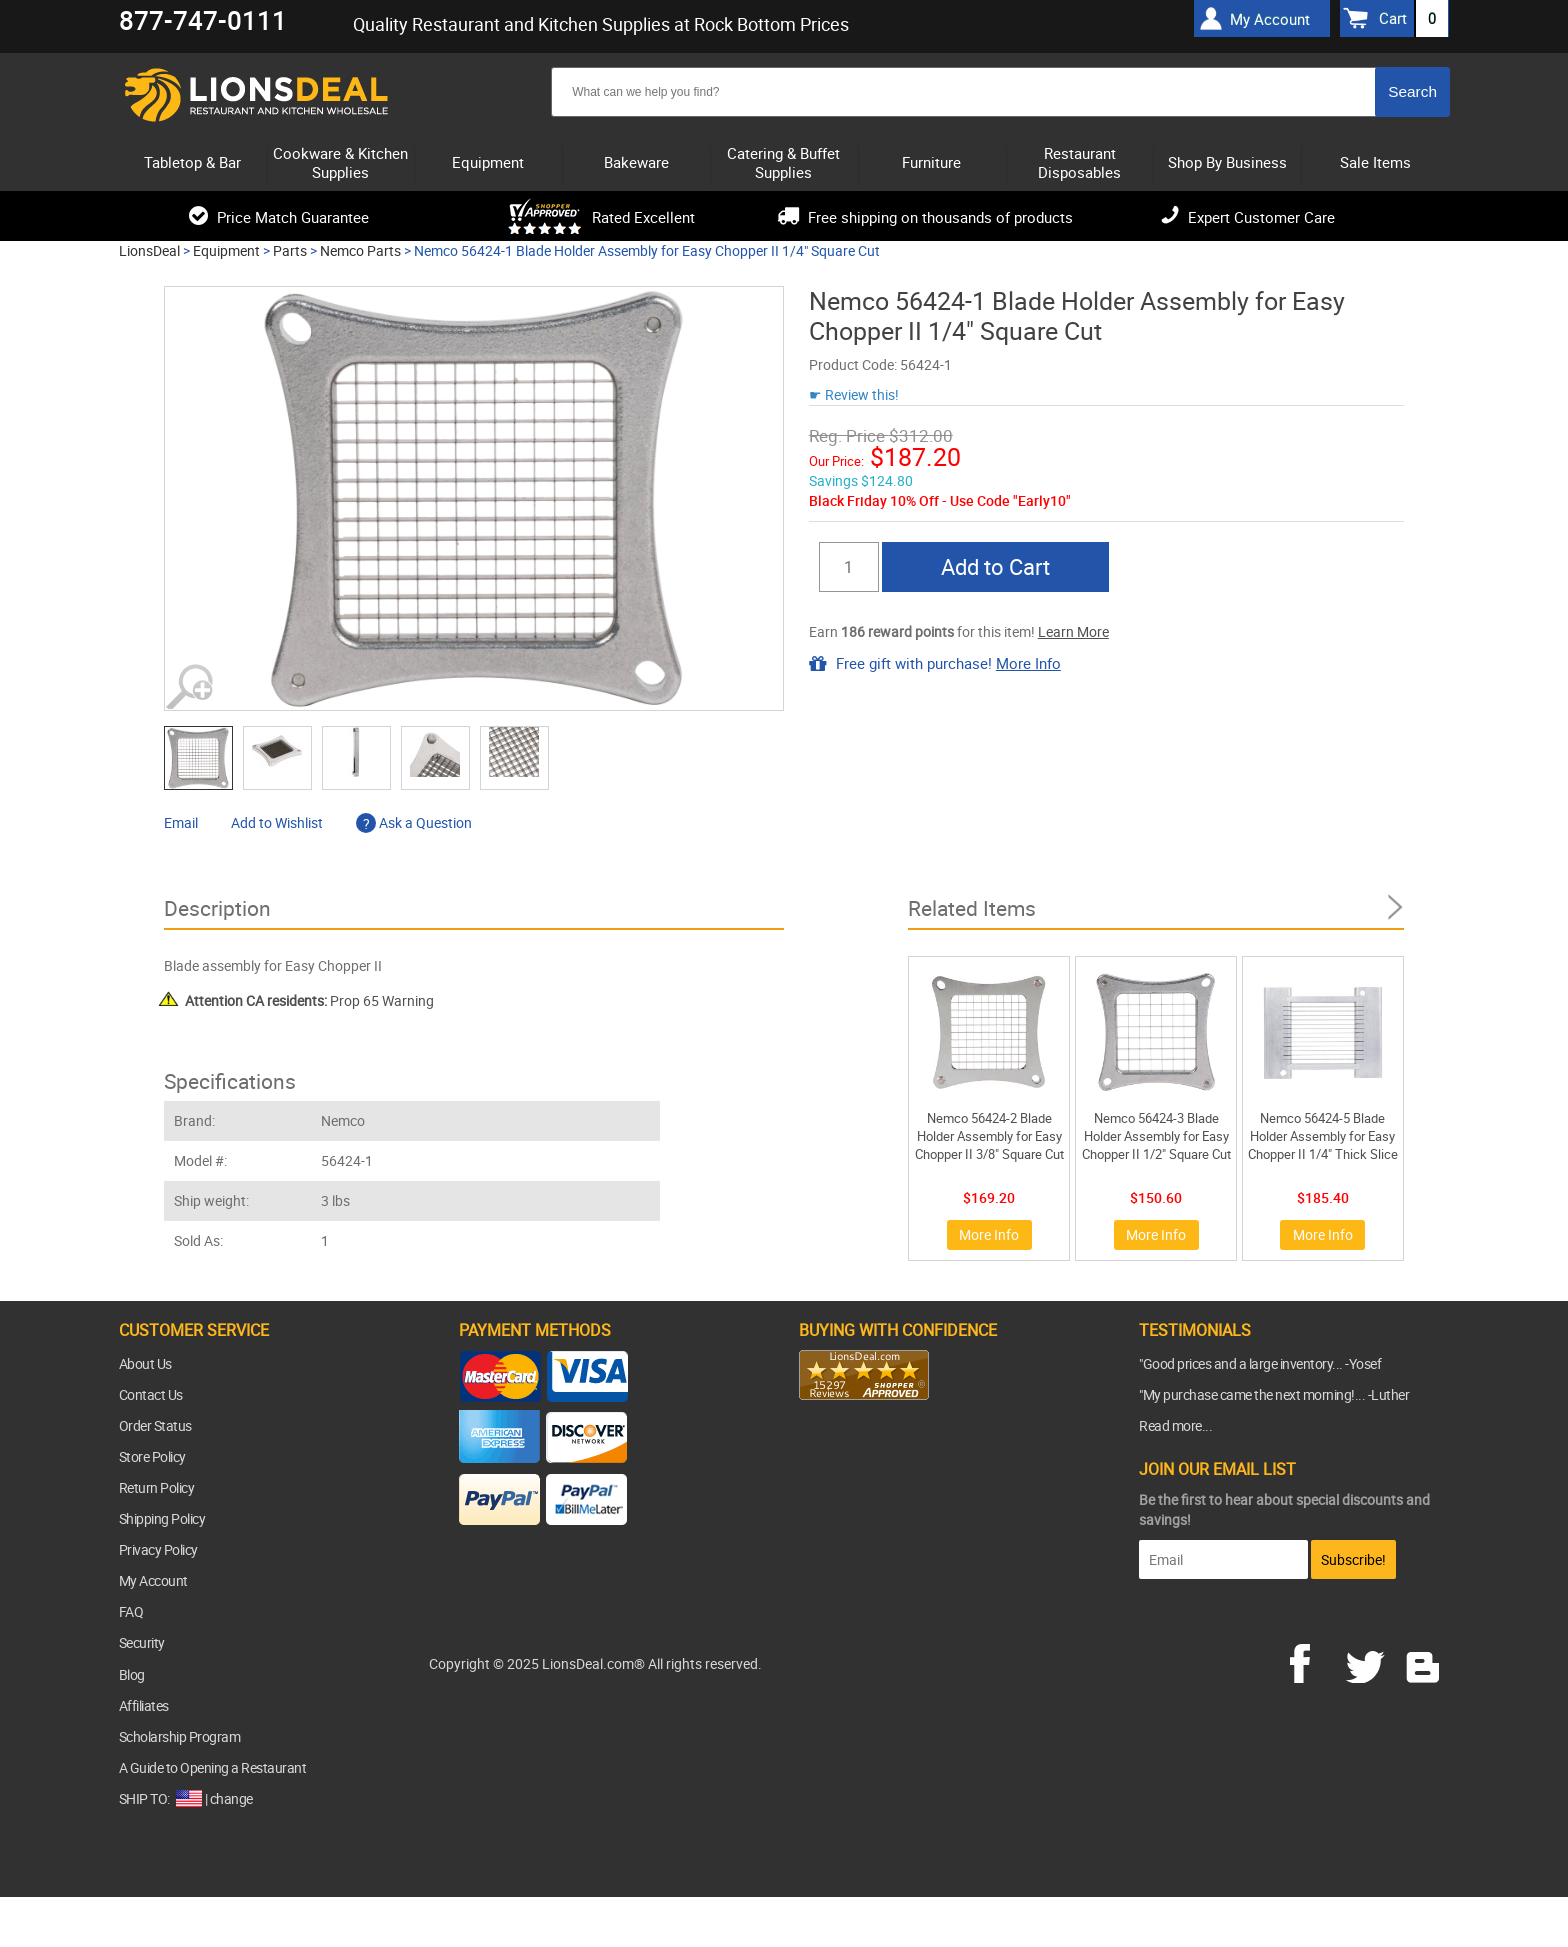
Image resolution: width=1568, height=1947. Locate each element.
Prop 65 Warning (309, 1000)
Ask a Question (414, 822)
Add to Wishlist (277, 822)
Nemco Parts (360, 250)
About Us (145, 1363)
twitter (1369, 1661)
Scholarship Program (180, 1736)
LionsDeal (149, 250)
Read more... (1175, 1425)
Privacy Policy (158, 1549)
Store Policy (152, 1456)
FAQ (131, 1611)
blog (1424, 1661)
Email (181, 822)
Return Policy (157, 1487)
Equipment (226, 250)
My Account (153, 1580)
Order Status (155, 1425)
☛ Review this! (854, 394)
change (231, 1798)
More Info (1028, 663)
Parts (290, 250)
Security (142, 1642)
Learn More (1073, 631)
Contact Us (151, 1394)
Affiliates (144, 1705)
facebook (1314, 1661)
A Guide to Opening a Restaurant (213, 1767)
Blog (132, 1674)
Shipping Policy (162, 1518)
